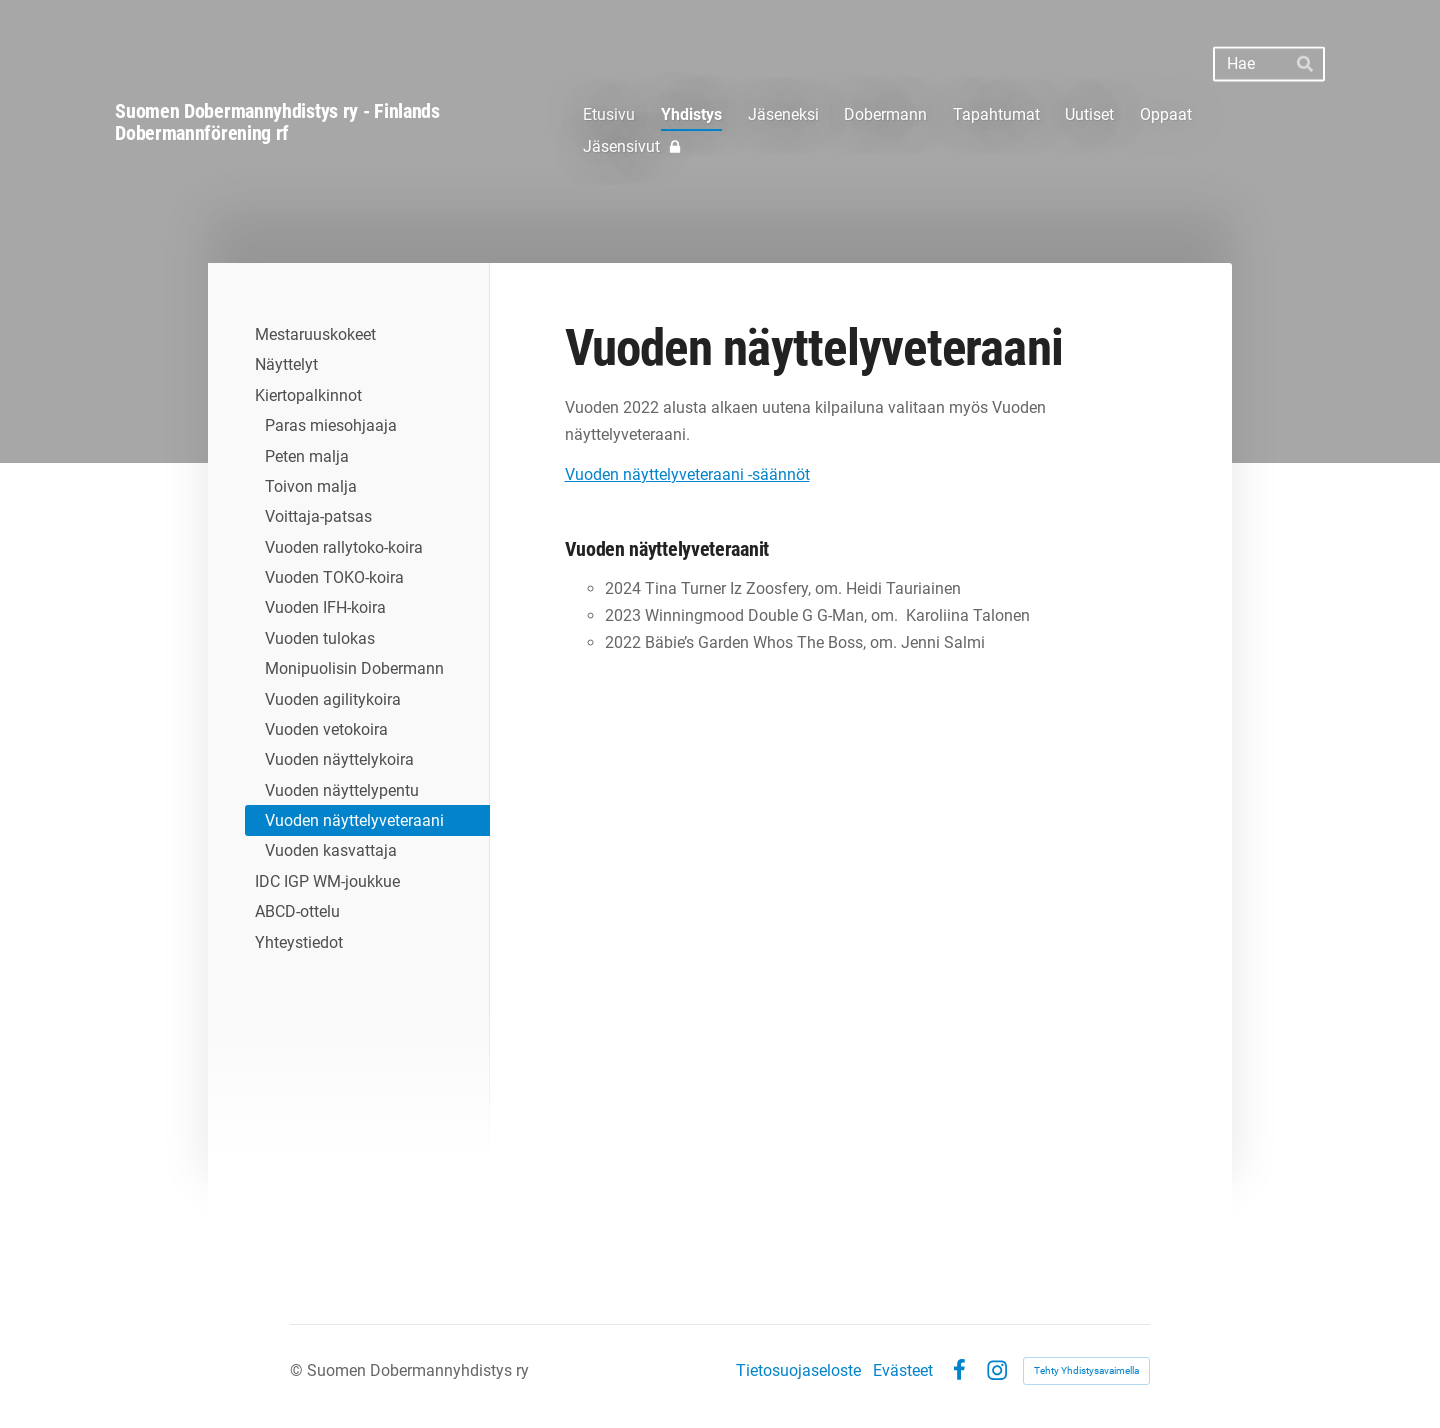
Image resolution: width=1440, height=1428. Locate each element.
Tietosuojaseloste (798, 1371)
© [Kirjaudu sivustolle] (298, 1370)
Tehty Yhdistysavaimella (1086, 1370)
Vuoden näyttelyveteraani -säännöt (687, 474)
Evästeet (903, 1371)
